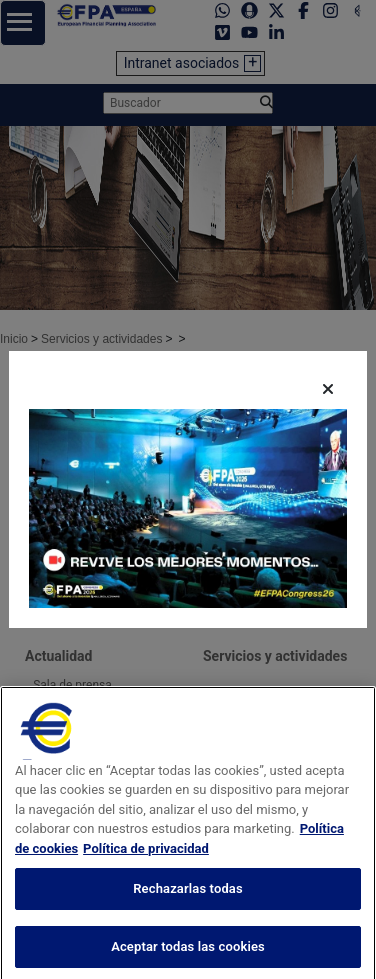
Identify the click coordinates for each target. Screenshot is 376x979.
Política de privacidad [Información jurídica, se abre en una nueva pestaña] (146, 864)
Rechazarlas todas (188, 904)
